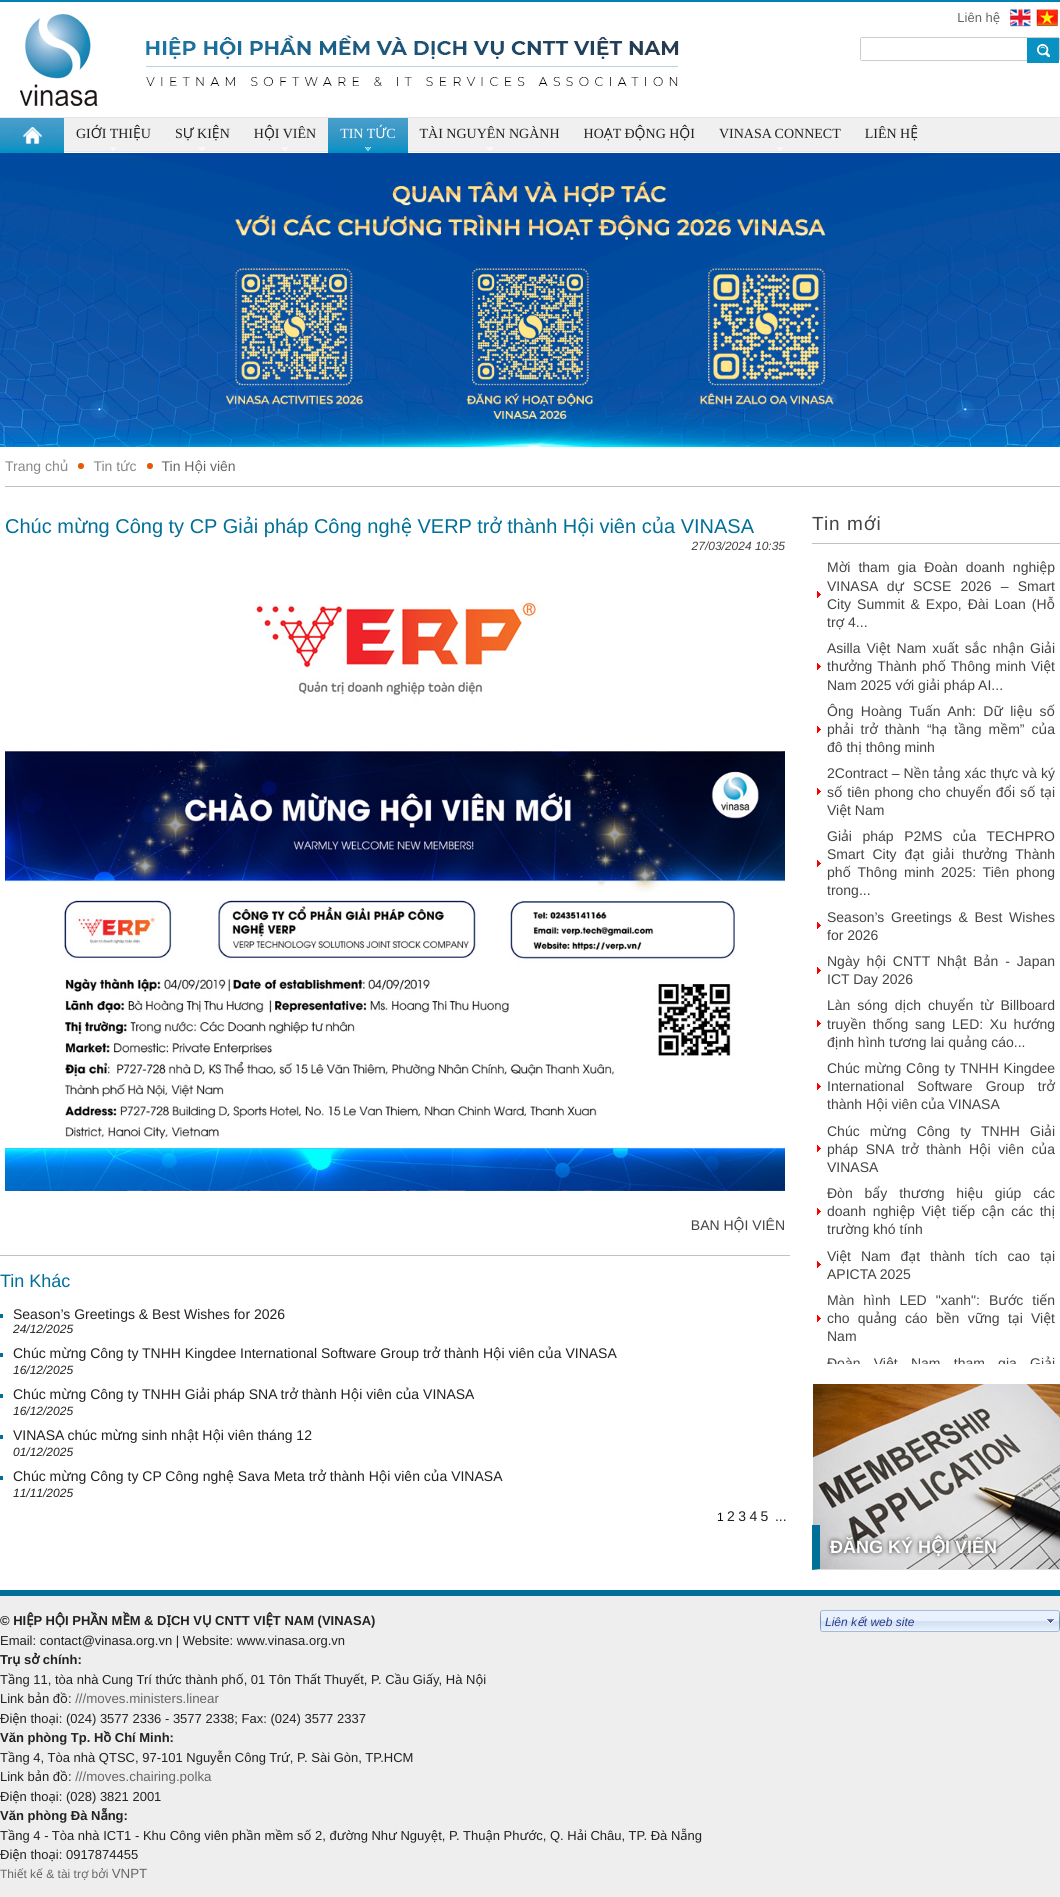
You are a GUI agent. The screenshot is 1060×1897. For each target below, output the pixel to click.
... (781, 1516)
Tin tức (114, 466)
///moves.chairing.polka (143, 1776)
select (1051, 1621)
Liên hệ (980, 17)
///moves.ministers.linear (147, 1698)
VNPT (131, 1873)
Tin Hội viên (199, 466)
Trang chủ (36, 466)
